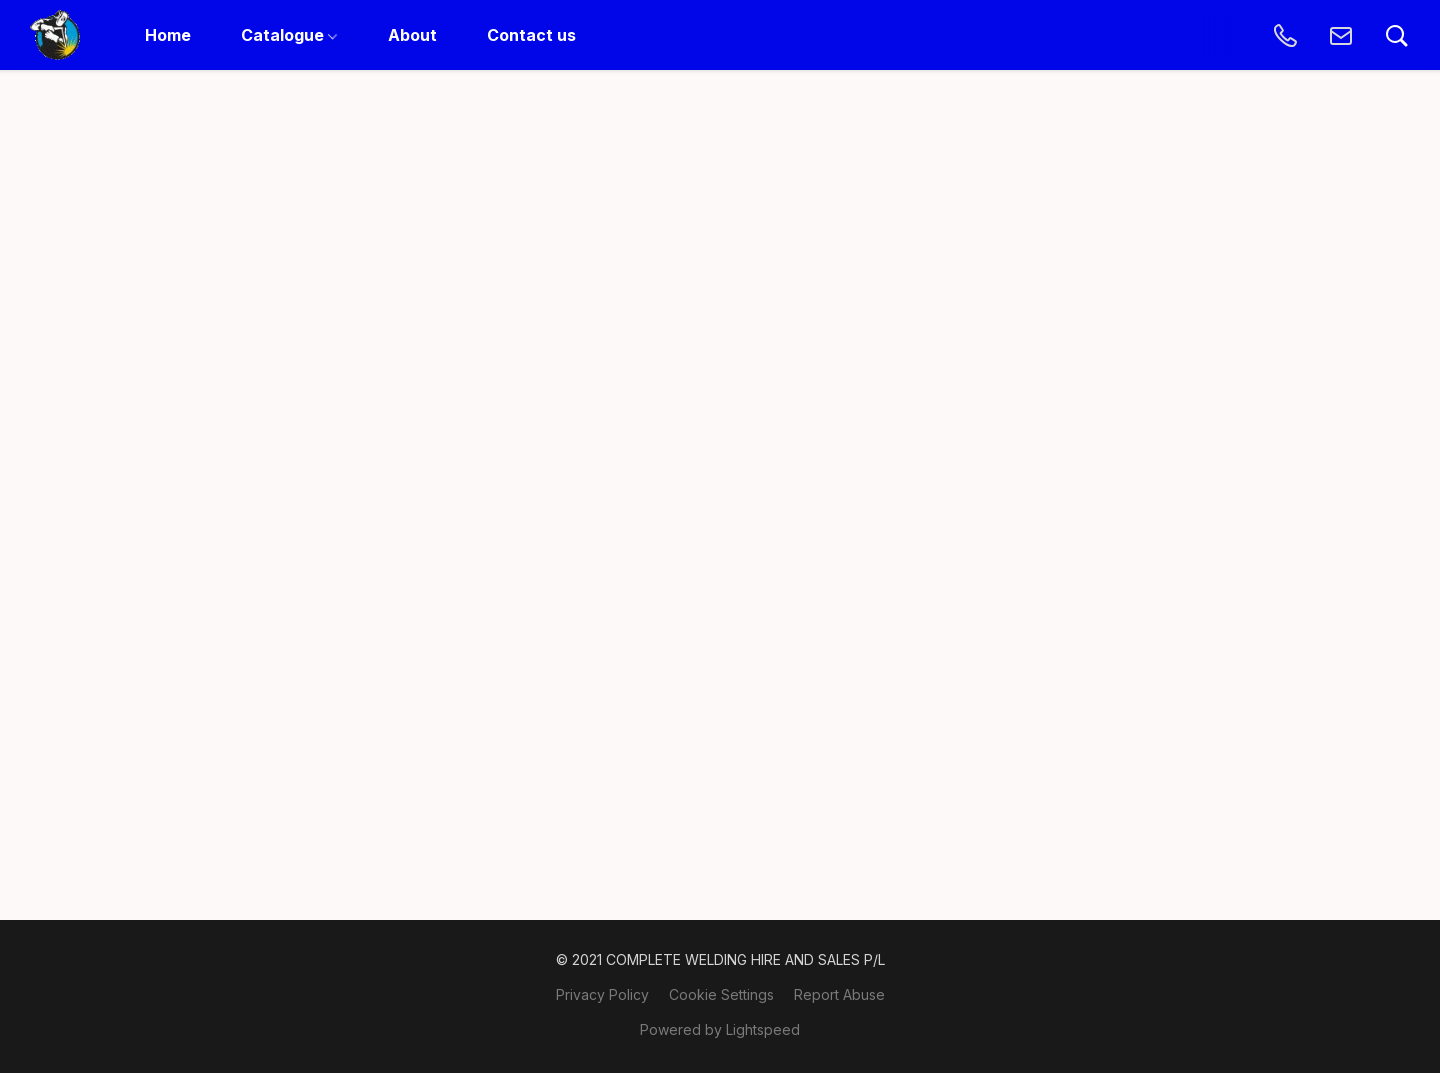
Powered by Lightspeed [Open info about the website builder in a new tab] (720, 1029)
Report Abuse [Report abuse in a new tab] (839, 994)
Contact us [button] (531, 35)
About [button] (412, 35)
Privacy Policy (602, 994)
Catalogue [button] (289, 35)
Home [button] (168, 35)
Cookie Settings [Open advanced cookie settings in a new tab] (721, 994)
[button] (55, 35)
